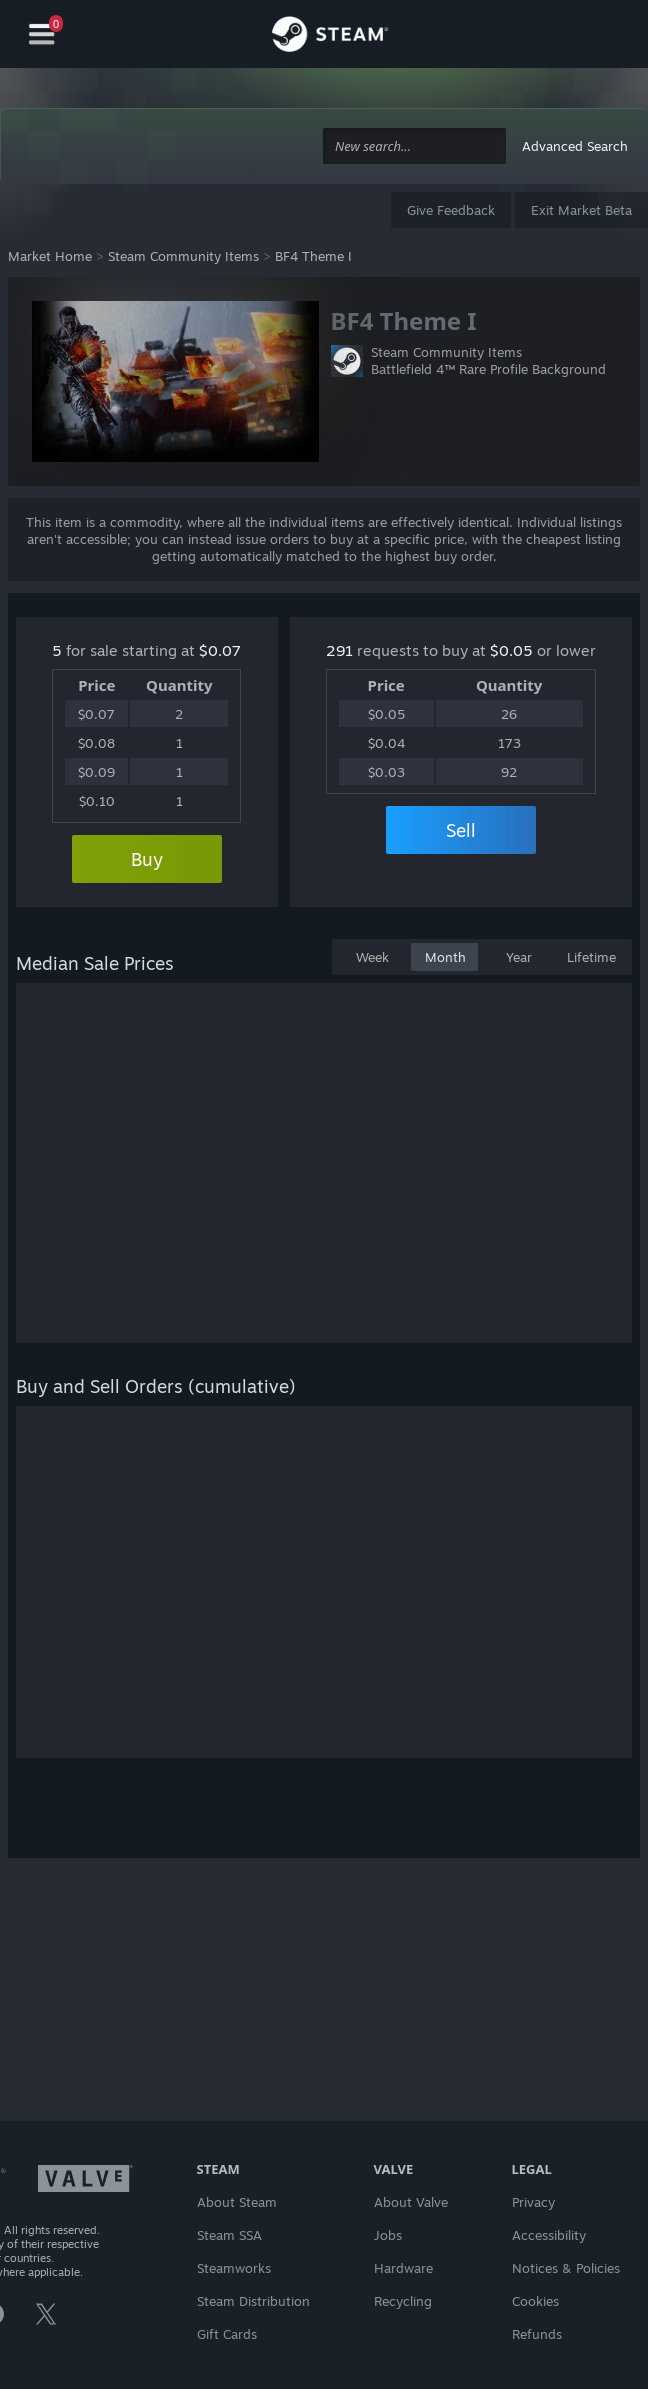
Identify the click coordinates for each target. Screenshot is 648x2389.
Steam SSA (229, 2235)
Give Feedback (451, 210)
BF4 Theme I (313, 256)
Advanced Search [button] (575, 146)
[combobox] (414, 146)
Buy (147, 859)
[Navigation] (42, 34)
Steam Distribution (253, 2301)
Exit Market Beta (581, 210)
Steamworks (234, 2268)
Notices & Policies (566, 2268)
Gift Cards (227, 2334)
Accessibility (549, 2235)
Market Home (50, 256)
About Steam (237, 2202)
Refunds (537, 2334)
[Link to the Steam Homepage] (330, 37)
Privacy (533, 2202)
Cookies (535, 2301)
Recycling (403, 2301)
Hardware (403, 2268)
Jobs (388, 2235)
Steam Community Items (183, 256)
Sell (461, 830)
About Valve (411, 2202)
